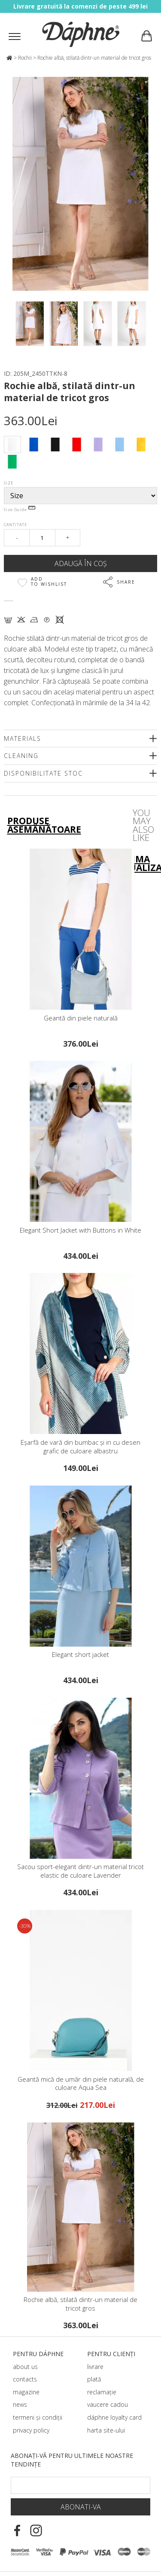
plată (94, 2379)
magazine (26, 2392)
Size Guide (19, 509)
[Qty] (42, 537)
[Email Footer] (80, 2485)
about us (25, 2367)
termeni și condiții (37, 2417)
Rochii (25, 57)
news (20, 2404)
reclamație (101, 2392)
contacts (25, 2379)
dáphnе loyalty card (114, 2417)
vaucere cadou (107, 2404)
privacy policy (31, 2430)
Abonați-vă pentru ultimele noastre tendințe (72, 2459)
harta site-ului (106, 2430)
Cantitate (15, 524)
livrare (95, 2367)
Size (8, 483)
